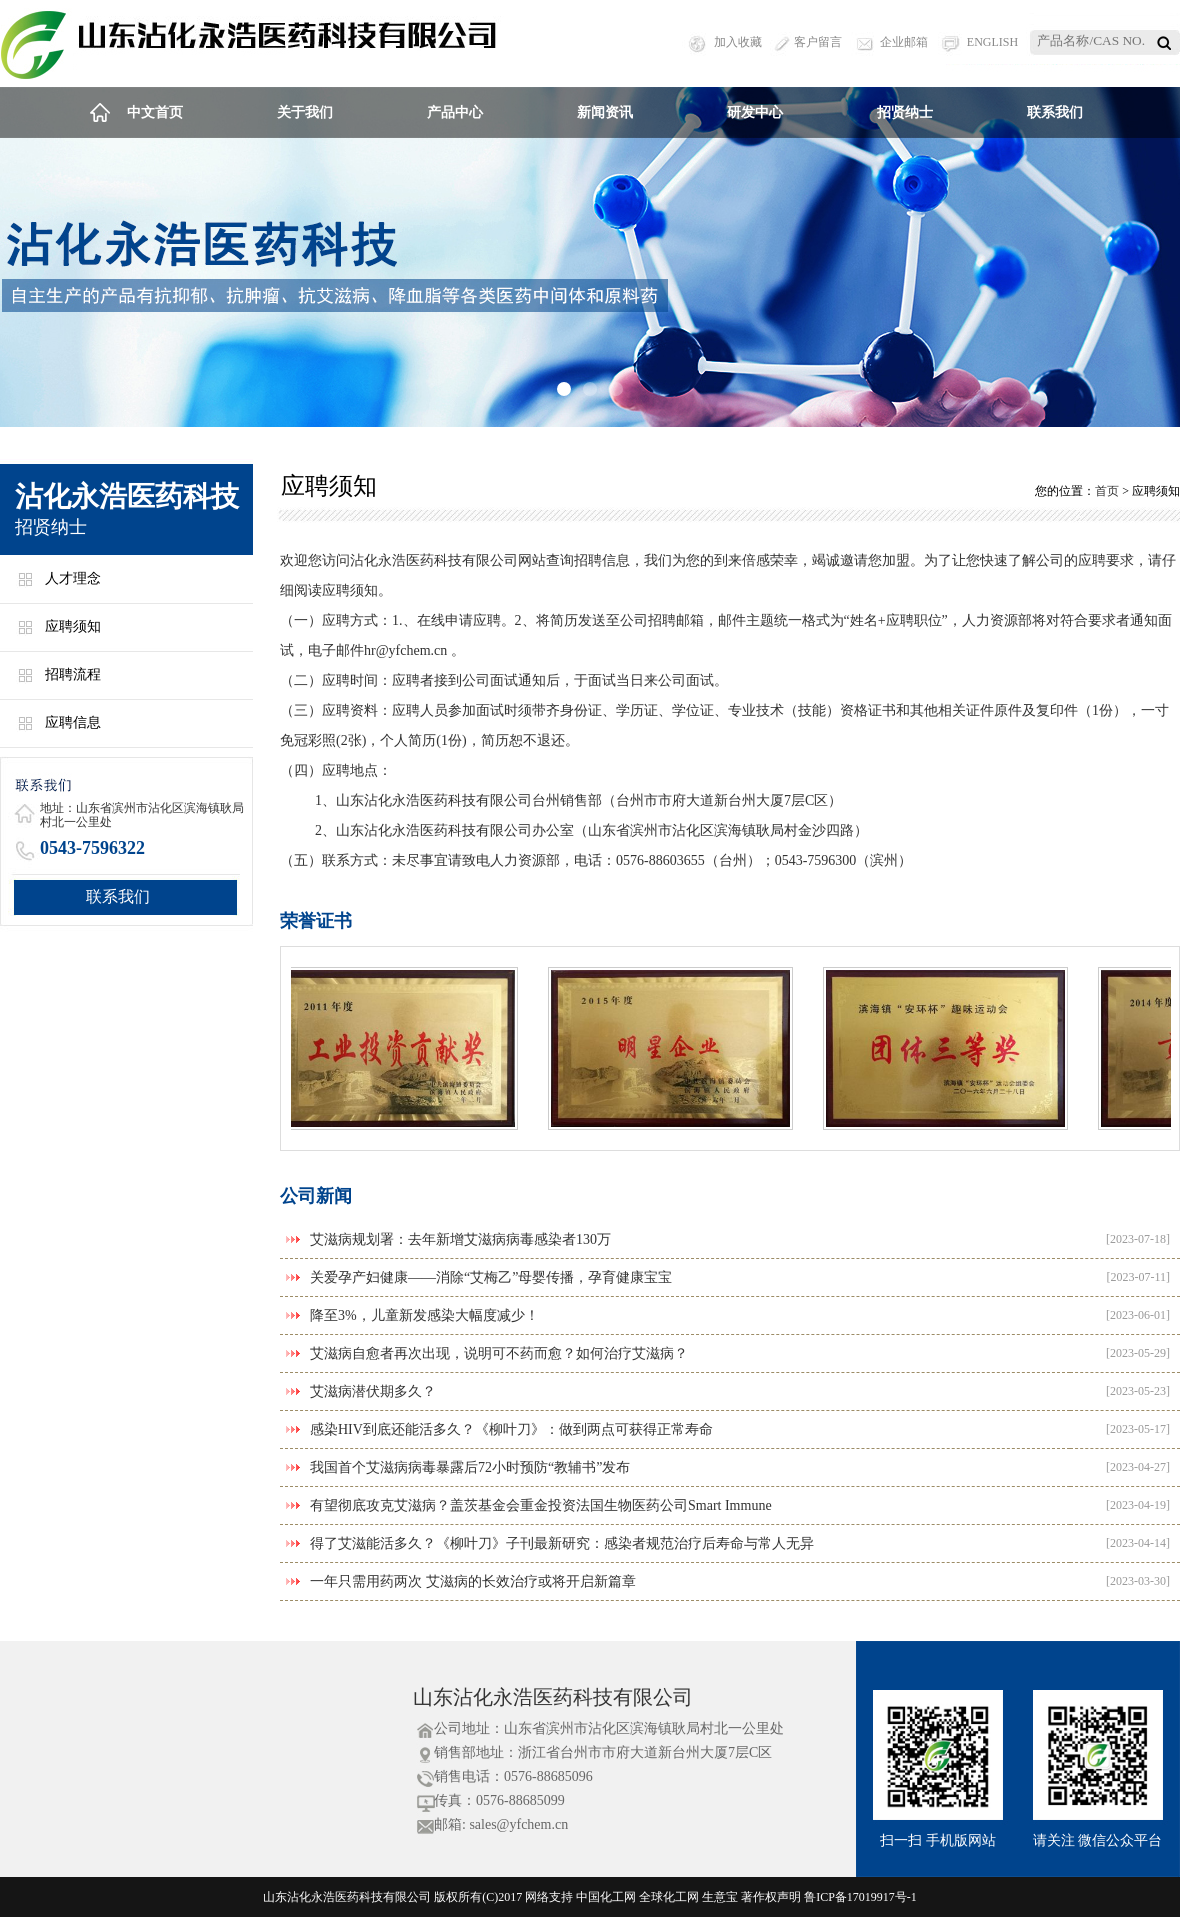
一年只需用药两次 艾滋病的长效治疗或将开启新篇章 (473, 1581)
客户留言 (818, 42)
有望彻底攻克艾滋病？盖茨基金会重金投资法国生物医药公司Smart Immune (541, 1505)
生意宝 (720, 1897)
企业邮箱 (904, 42)
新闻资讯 (605, 112)
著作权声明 (771, 1897)
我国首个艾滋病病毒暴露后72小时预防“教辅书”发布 (470, 1467)
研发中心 (755, 112)
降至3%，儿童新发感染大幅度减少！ (424, 1315)
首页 (1107, 491)
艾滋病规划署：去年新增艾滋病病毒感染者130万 (460, 1239)
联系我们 (1055, 112)
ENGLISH (992, 42)
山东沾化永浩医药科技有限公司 (553, 1697)
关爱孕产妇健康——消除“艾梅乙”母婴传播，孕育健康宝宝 (491, 1277)
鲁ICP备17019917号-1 (860, 1897)
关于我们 (305, 112)
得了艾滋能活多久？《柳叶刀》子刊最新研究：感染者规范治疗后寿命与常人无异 (562, 1543)
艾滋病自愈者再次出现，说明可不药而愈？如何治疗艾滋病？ (499, 1353)
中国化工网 (606, 1897)
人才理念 (73, 578)
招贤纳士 (905, 112)
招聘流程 (73, 674)
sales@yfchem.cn (518, 1824)
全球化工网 (669, 1897)
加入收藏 (738, 42)
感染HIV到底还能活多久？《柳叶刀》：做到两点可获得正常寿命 (511, 1429)
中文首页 (155, 112)
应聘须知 (73, 626)
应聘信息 (73, 722)
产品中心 (455, 112)
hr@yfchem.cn (405, 650)
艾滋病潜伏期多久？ (373, 1391)
